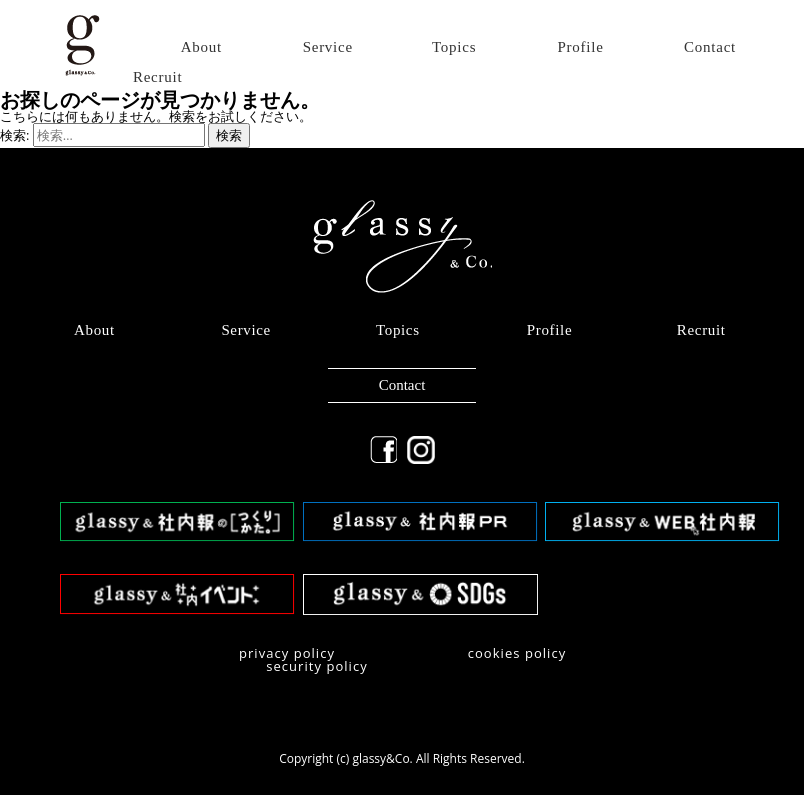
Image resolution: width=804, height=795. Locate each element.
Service (328, 47)
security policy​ (317, 666)
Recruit (157, 77)
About (201, 47)
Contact (710, 47)
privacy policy (287, 653)
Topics (454, 47)
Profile (581, 47)
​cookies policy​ (517, 653)
